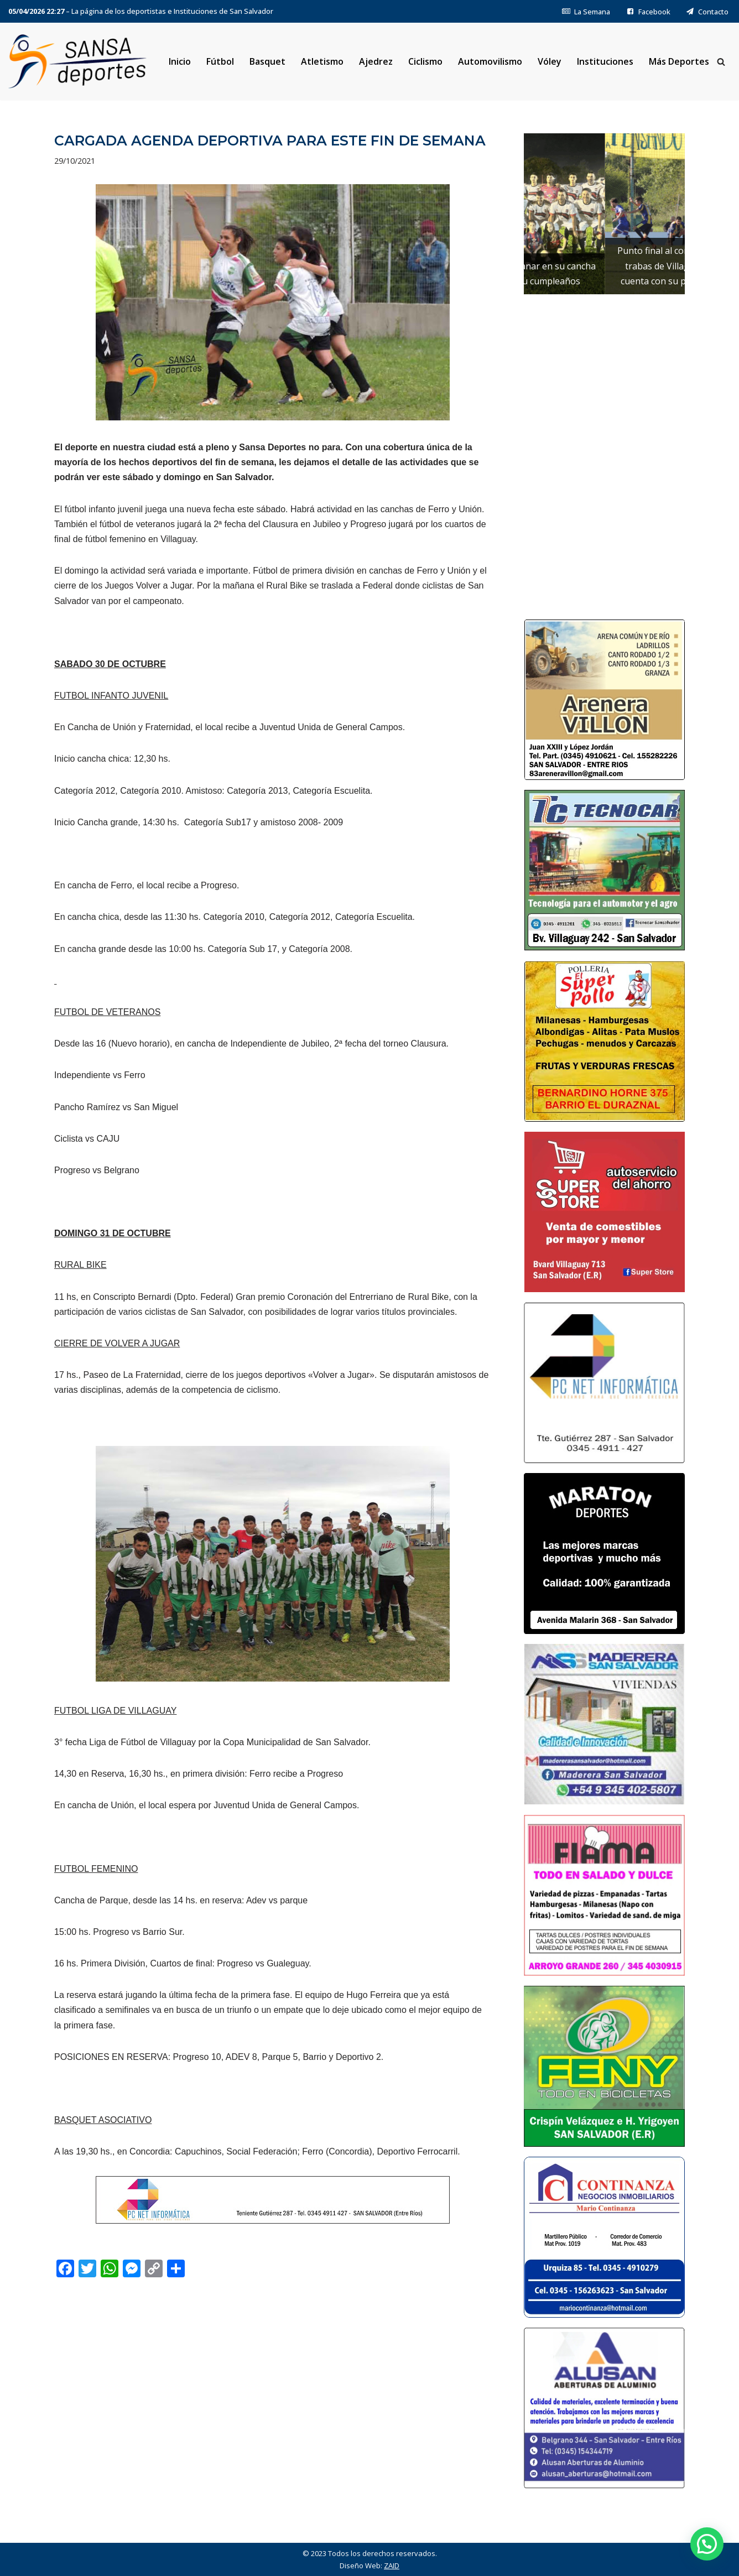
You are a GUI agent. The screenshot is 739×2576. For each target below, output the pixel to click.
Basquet (267, 61)
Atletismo (322, 61)
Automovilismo (490, 61)
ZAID (391, 2565)
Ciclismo (425, 61)
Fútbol (220, 61)
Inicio (180, 61)
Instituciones (605, 61)
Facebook (648, 12)
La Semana (586, 12)
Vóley (549, 61)
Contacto (707, 12)
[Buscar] (721, 62)
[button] (707, 2544)
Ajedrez (376, 61)
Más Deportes (679, 61)
